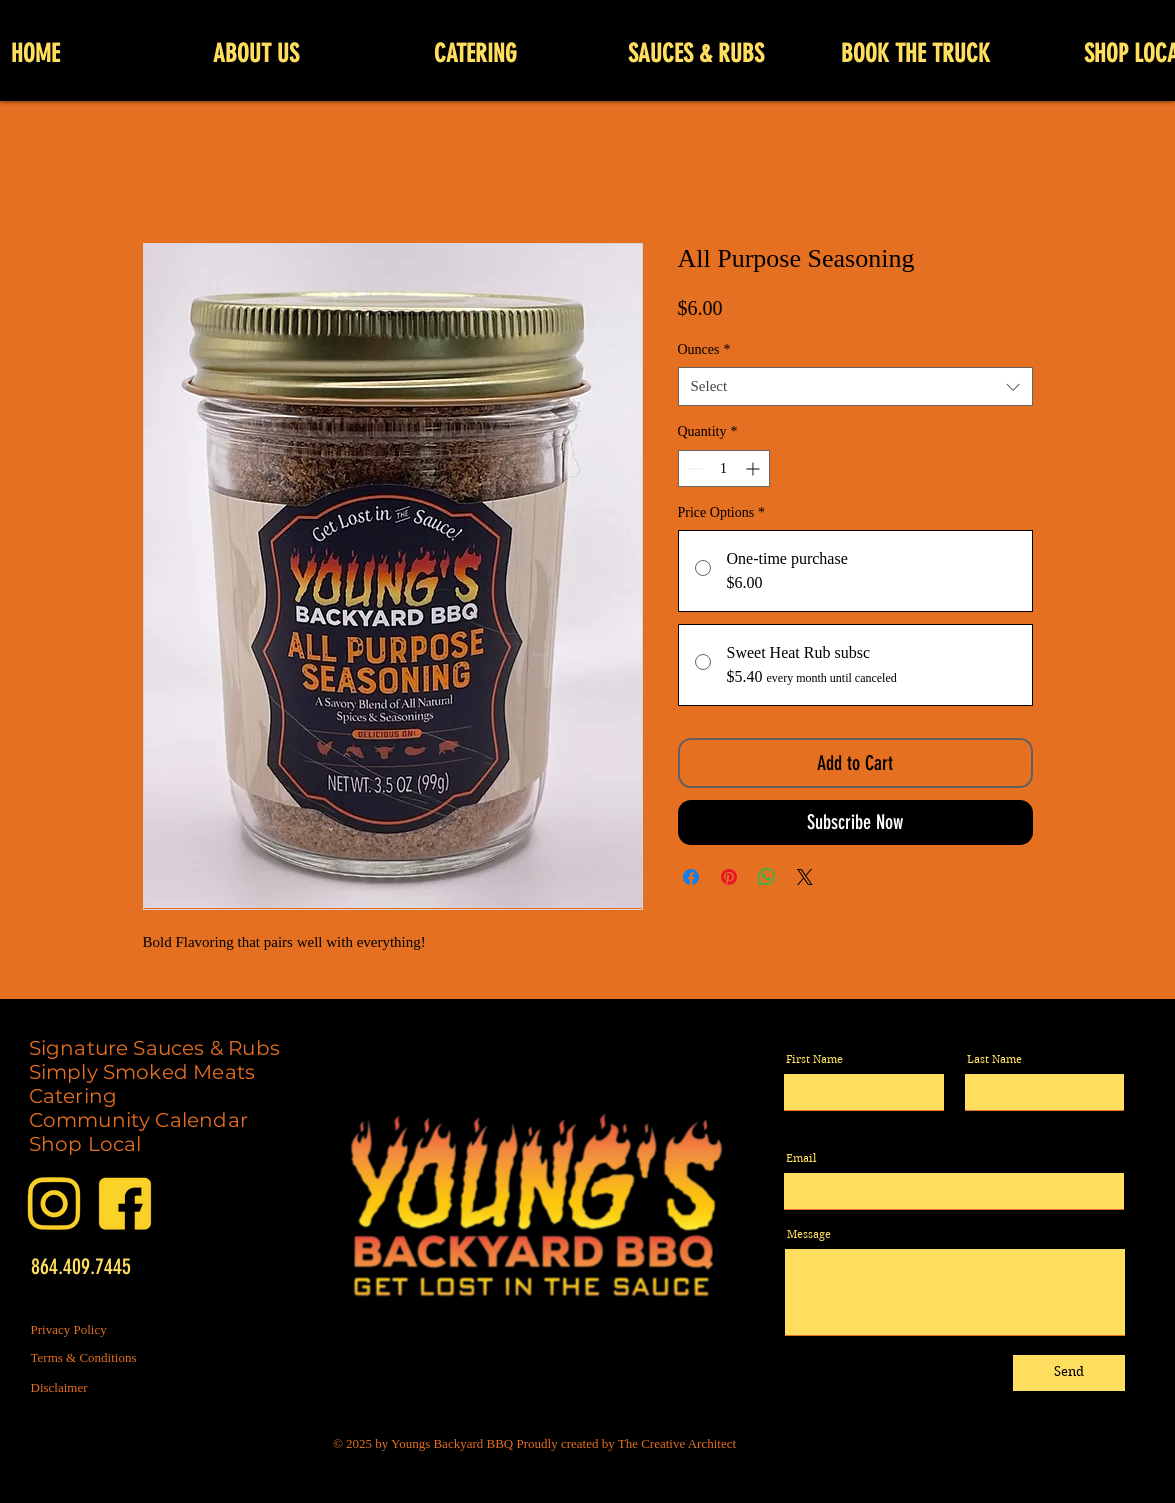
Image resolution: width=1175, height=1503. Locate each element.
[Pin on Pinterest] (729, 877)
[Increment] (754, 468)
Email (801, 1158)
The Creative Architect (677, 1443)
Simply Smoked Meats (142, 1072)
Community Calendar (139, 1120)
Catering (73, 1096)
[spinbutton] (724, 468)
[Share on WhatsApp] (767, 877)
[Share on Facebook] (691, 877)
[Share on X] (805, 877)
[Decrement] (693, 468)
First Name (814, 1059)
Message (809, 1234)
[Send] (1069, 1373)
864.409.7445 (81, 1266)
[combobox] (855, 386)
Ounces (704, 349)
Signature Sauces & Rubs (155, 1048)
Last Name (994, 1059)
